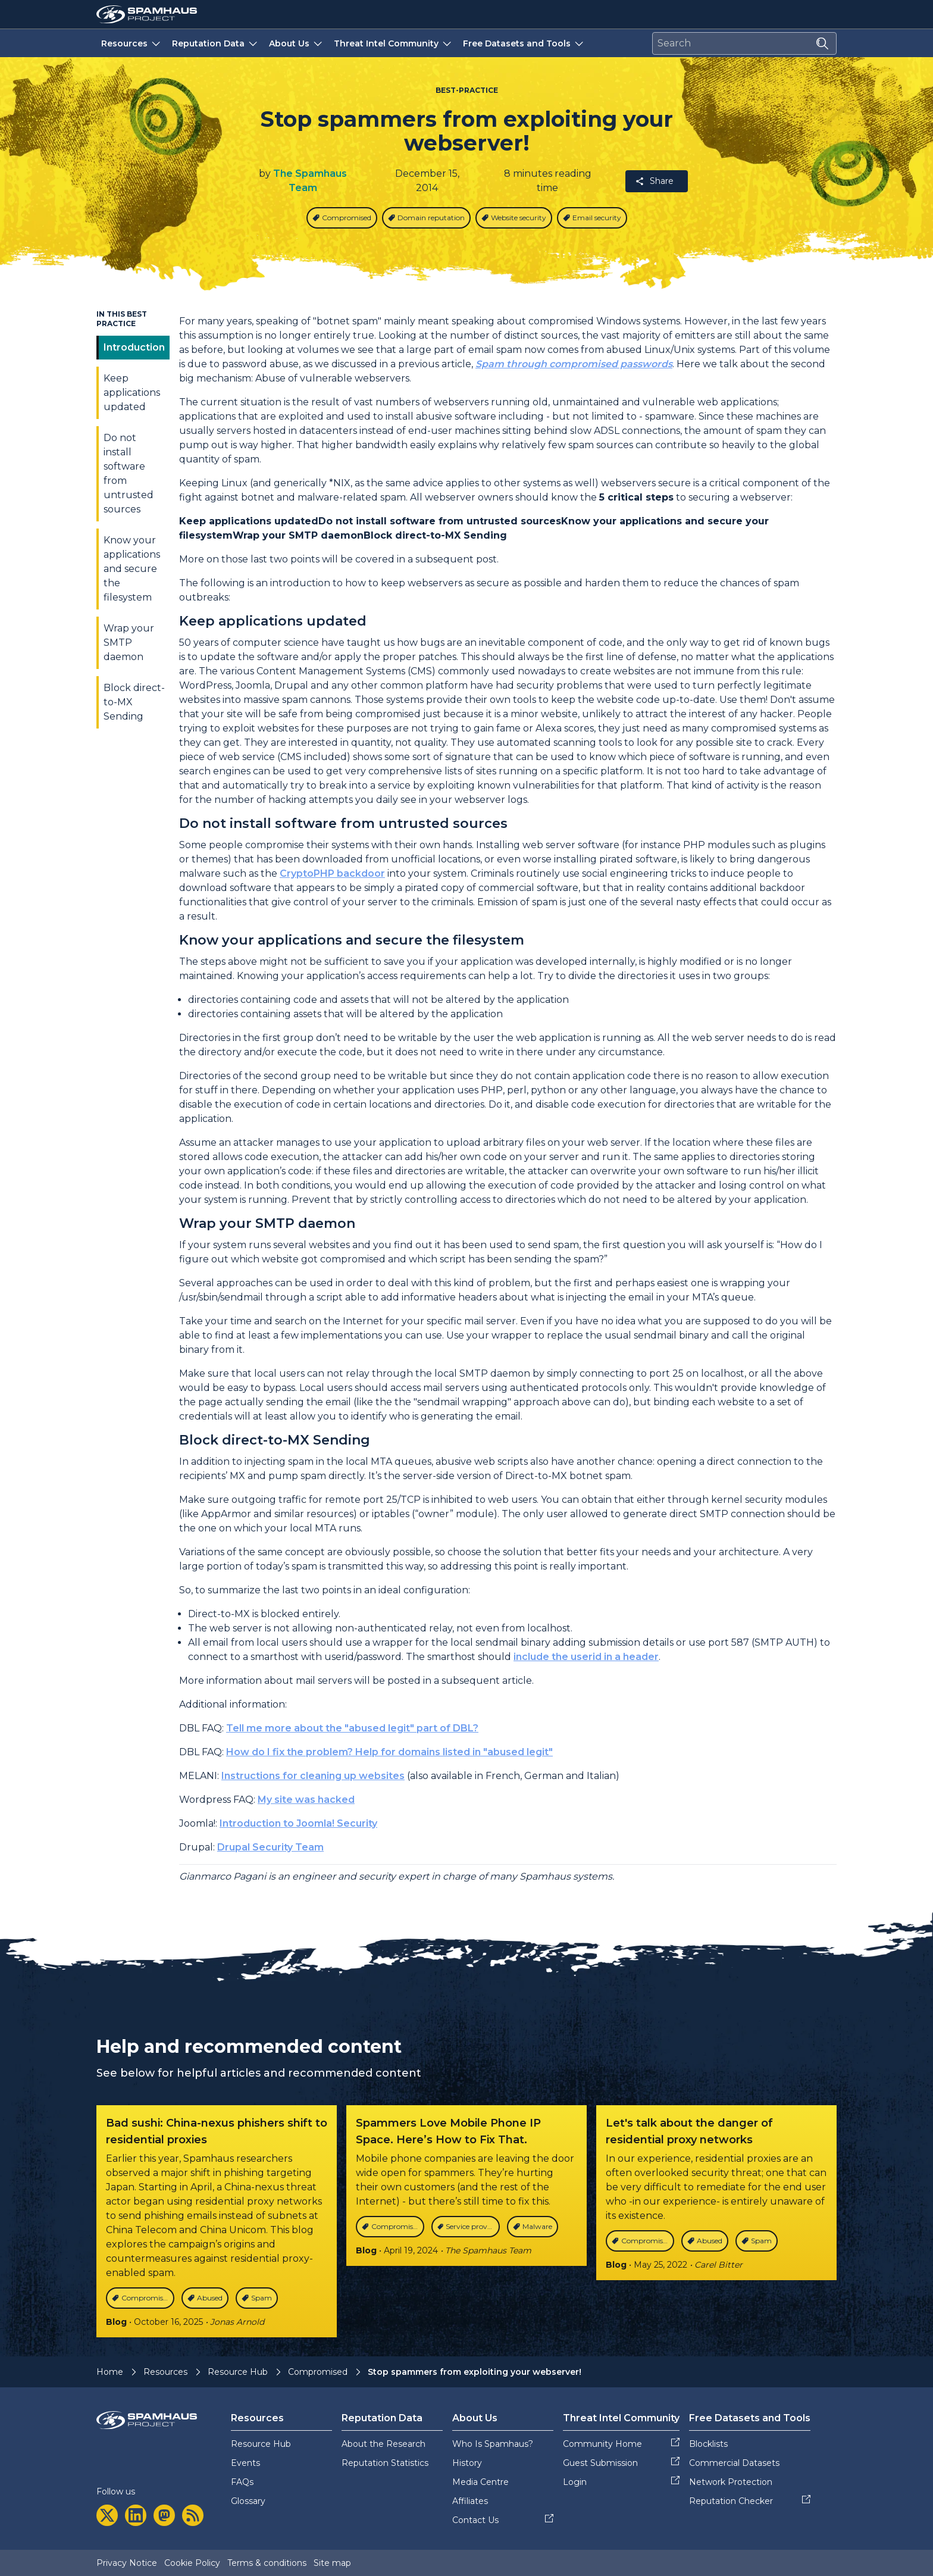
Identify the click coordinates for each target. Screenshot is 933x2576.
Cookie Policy (192, 2563)
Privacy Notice (126, 2563)
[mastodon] (164, 2515)
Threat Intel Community (393, 43)
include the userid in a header (586, 1656)
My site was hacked (306, 1799)
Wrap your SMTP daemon (129, 642)
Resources (131, 43)
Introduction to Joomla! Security (298, 1823)
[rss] (192, 2515)
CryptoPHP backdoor (332, 873)
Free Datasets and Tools (524, 43)
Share (654, 181)
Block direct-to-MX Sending (134, 702)
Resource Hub (238, 2371)
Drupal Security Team (270, 1847)
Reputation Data (215, 43)
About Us (296, 43)
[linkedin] (135, 2515)
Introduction (134, 347)
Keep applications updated (132, 392)
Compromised (317, 2371)
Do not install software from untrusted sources (129, 473)
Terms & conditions (266, 2563)
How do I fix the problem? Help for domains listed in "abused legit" (389, 1752)
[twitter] (107, 2515)
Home (109, 2371)
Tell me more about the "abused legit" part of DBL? (352, 1728)
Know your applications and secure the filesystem (132, 568)
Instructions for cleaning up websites (313, 1775)
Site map (332, 2563)
